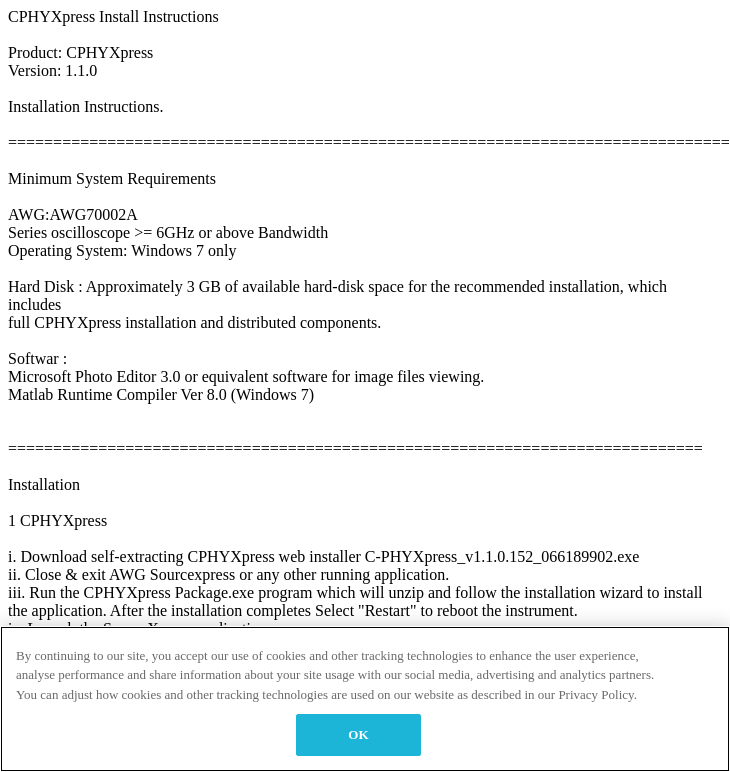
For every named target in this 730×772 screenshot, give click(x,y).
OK (358, 734)
